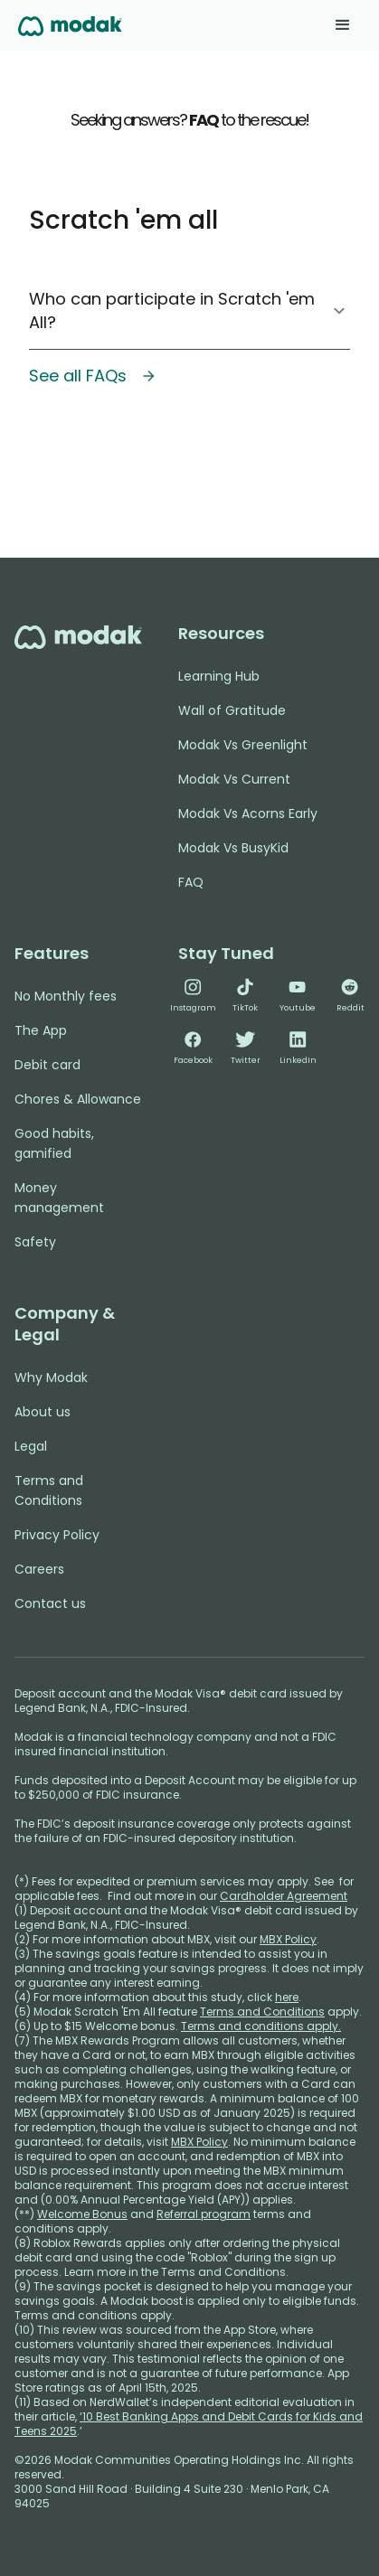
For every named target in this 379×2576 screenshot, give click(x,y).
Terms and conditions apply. (261, 2026)
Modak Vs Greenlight (243, 745)
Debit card (47, 1065)
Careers (39, 1569)
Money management (59, 1198)
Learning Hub (219, 676)
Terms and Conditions (48, 1490)
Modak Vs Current (234, 779)
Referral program (203, 2214)
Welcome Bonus (82, 2214)
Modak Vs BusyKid (233, 848)
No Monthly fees (65, 996)
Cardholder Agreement (283, 1896)
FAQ (191, 882)
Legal (30, 1446)
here (286, 1997)
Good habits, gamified (54, 1143)
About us (42, 1412)
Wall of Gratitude (232, 710)
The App (40, 1030)
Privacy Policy (56, 1535)
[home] (70, 25)
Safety (35, 1242)
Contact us (50, 1603)
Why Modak (51, 1377)
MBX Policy (288, 1939)
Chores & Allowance (77, 1099)
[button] (343, 25)
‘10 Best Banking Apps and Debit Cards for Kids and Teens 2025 (188, 2424)
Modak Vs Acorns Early (247, 813)
